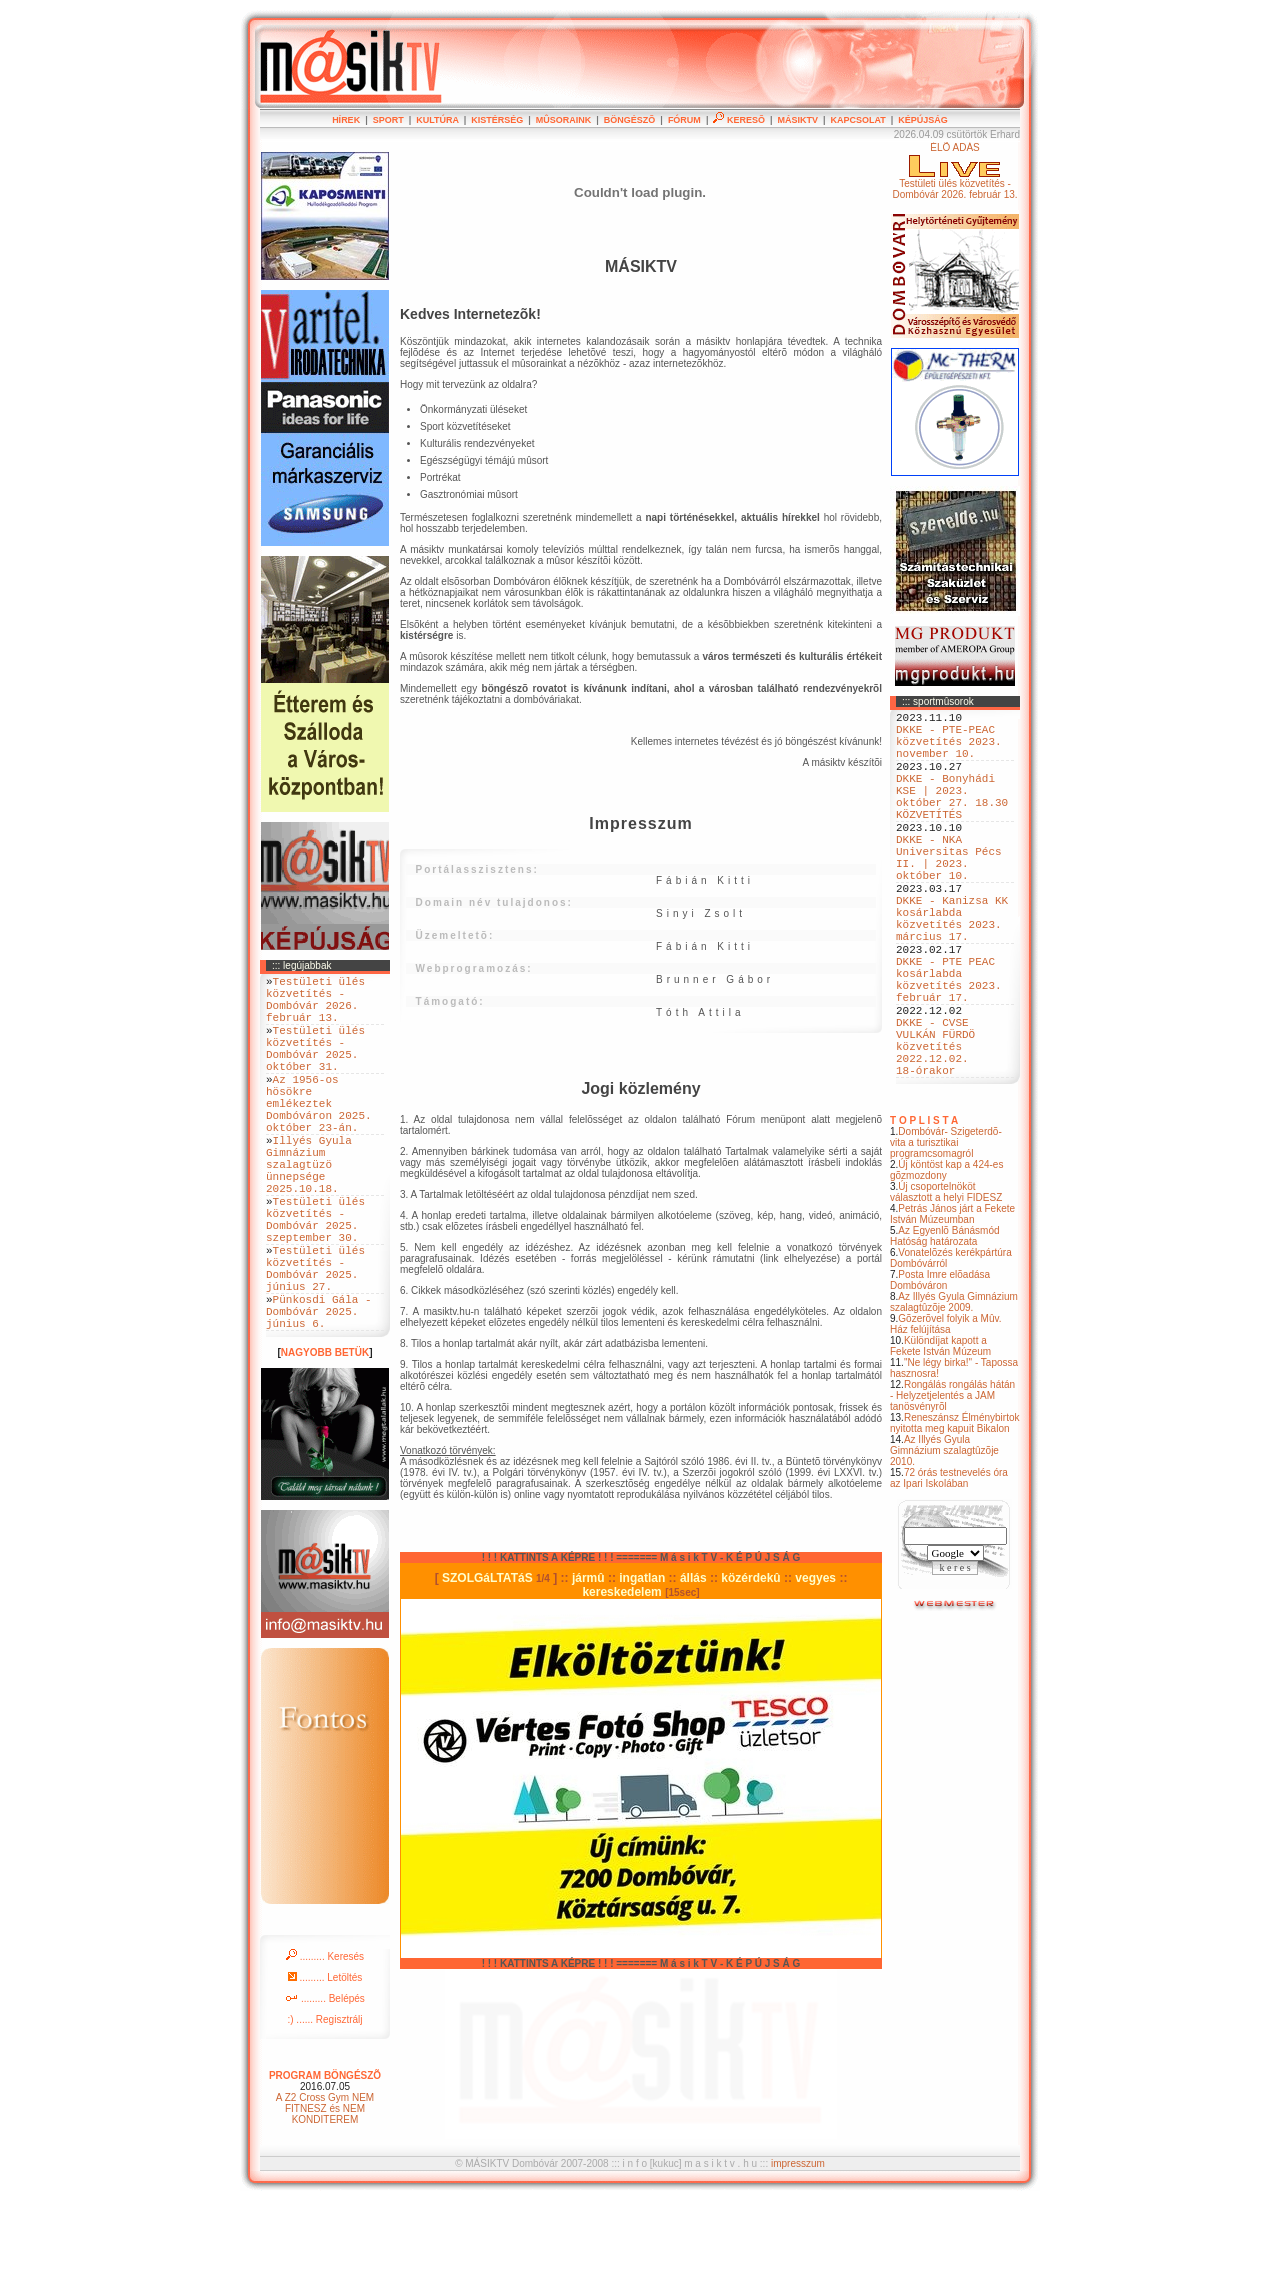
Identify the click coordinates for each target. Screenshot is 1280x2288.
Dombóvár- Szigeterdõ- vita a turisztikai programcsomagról (946, 1232)
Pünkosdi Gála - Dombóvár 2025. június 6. (319, 1394)
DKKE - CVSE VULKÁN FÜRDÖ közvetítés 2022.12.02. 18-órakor (935, 1129)
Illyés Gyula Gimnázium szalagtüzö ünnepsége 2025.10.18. (309, 1211)
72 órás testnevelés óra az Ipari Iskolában (949, 1568)
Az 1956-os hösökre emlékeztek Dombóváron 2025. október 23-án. (319, 1135)
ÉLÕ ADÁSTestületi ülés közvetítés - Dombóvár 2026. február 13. (954, 171)
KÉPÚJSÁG (923, 120)
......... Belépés (325, 2085)
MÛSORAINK (564, 120)
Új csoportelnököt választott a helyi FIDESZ (946, 1282)
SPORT (388, 120)
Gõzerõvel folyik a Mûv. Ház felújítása (946, 1414)
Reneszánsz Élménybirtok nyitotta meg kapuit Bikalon (955, 1513)
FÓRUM (684, 120)
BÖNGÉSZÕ (630, 120)
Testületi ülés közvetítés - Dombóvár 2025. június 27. (315, 1341)
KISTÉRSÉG (497, 120)
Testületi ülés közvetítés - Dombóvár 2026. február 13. (315, 1006)
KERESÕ (739, 120)
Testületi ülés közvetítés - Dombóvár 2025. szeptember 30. (315, 1280)
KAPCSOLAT (857, 120)
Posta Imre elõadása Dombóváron (940, 1370)
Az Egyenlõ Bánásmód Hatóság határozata (945, 1326)
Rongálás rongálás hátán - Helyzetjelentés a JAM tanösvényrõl (952, 1485)
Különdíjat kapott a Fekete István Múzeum (940, 1436)
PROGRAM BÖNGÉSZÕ (325, 2162)
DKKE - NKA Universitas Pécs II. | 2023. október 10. (949, 894)
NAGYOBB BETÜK (325, 1439)
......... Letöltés (325, 2064)
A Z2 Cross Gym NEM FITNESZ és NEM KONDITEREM (325, 2195)
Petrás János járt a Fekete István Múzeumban (952, 1304)
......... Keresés (325, 2043)
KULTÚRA (437, 120)
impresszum (798, 2250)
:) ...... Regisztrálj (324, 2106)
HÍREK (346, 120)
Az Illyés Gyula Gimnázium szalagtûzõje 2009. (954, 1392)
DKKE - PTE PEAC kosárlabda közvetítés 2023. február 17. (949, 1046)
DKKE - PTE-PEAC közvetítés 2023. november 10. (949, 749)
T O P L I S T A (924, 1210)
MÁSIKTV (797, 120)
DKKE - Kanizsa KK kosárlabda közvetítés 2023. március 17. (952, 970)
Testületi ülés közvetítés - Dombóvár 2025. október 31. (315, 1067)
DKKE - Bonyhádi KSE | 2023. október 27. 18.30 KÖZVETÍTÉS (952, 818)
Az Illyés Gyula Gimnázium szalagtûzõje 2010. (944, 1540)
